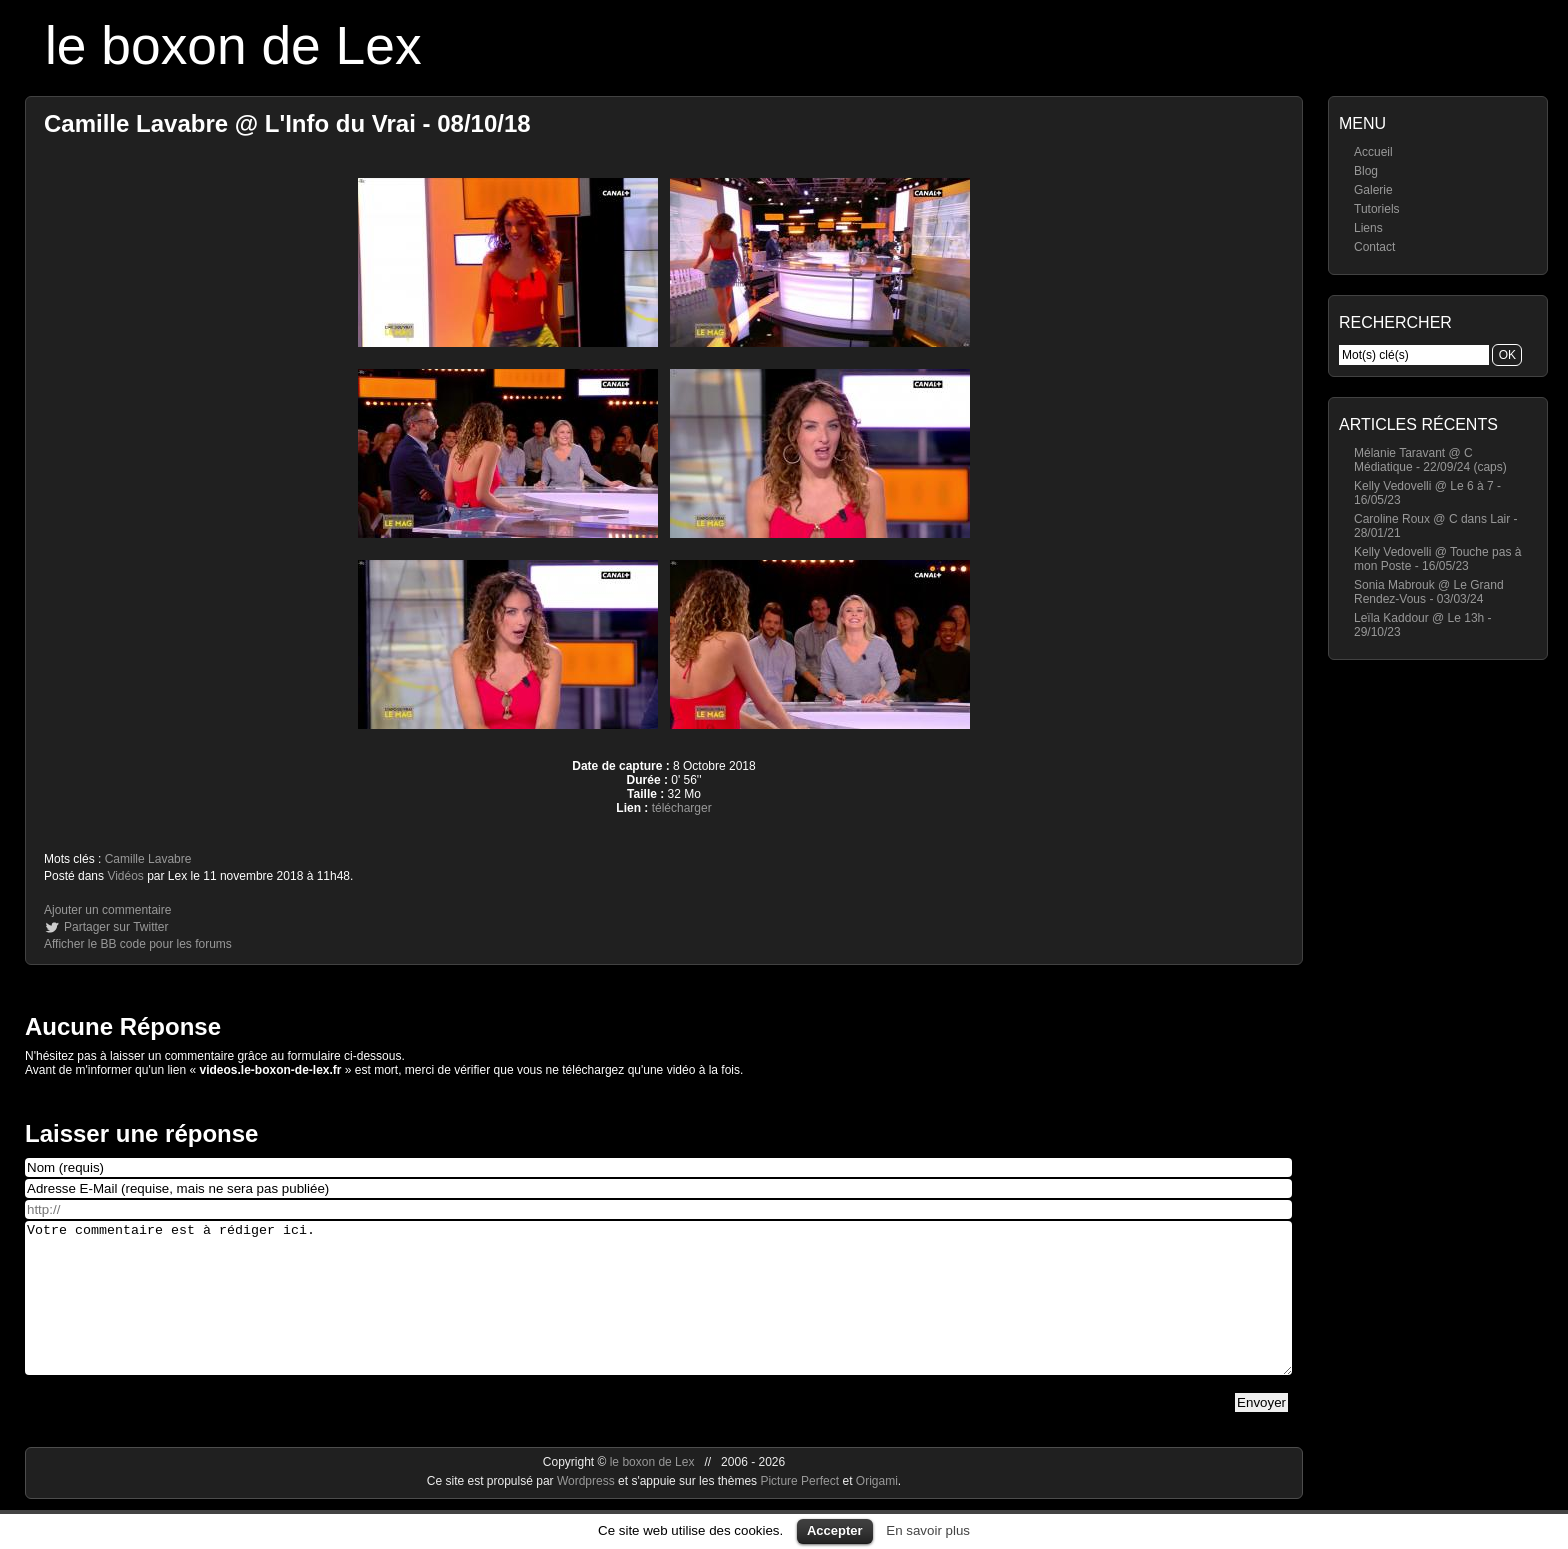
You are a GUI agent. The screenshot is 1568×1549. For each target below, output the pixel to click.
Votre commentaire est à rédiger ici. (658, 1313)
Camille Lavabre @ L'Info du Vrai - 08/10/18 (287, 123)
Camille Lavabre (148, 859)
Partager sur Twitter (116, 927)
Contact (1374, 247)
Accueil (1373, 152)
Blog (1366, 171)
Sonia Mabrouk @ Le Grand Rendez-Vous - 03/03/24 (1429, 592)
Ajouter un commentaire (107, 910)
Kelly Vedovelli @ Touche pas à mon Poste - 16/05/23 (1437, 559)
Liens (1368, 228)
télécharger (682, 808)
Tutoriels (1377, 209)
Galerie (1373, 190)
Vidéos (125, 876)
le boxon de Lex (233, 45)
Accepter (835, 1530)
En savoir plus (928, 1530)
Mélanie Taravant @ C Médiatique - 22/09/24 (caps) (1430, 460)
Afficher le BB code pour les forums (138, 944)
